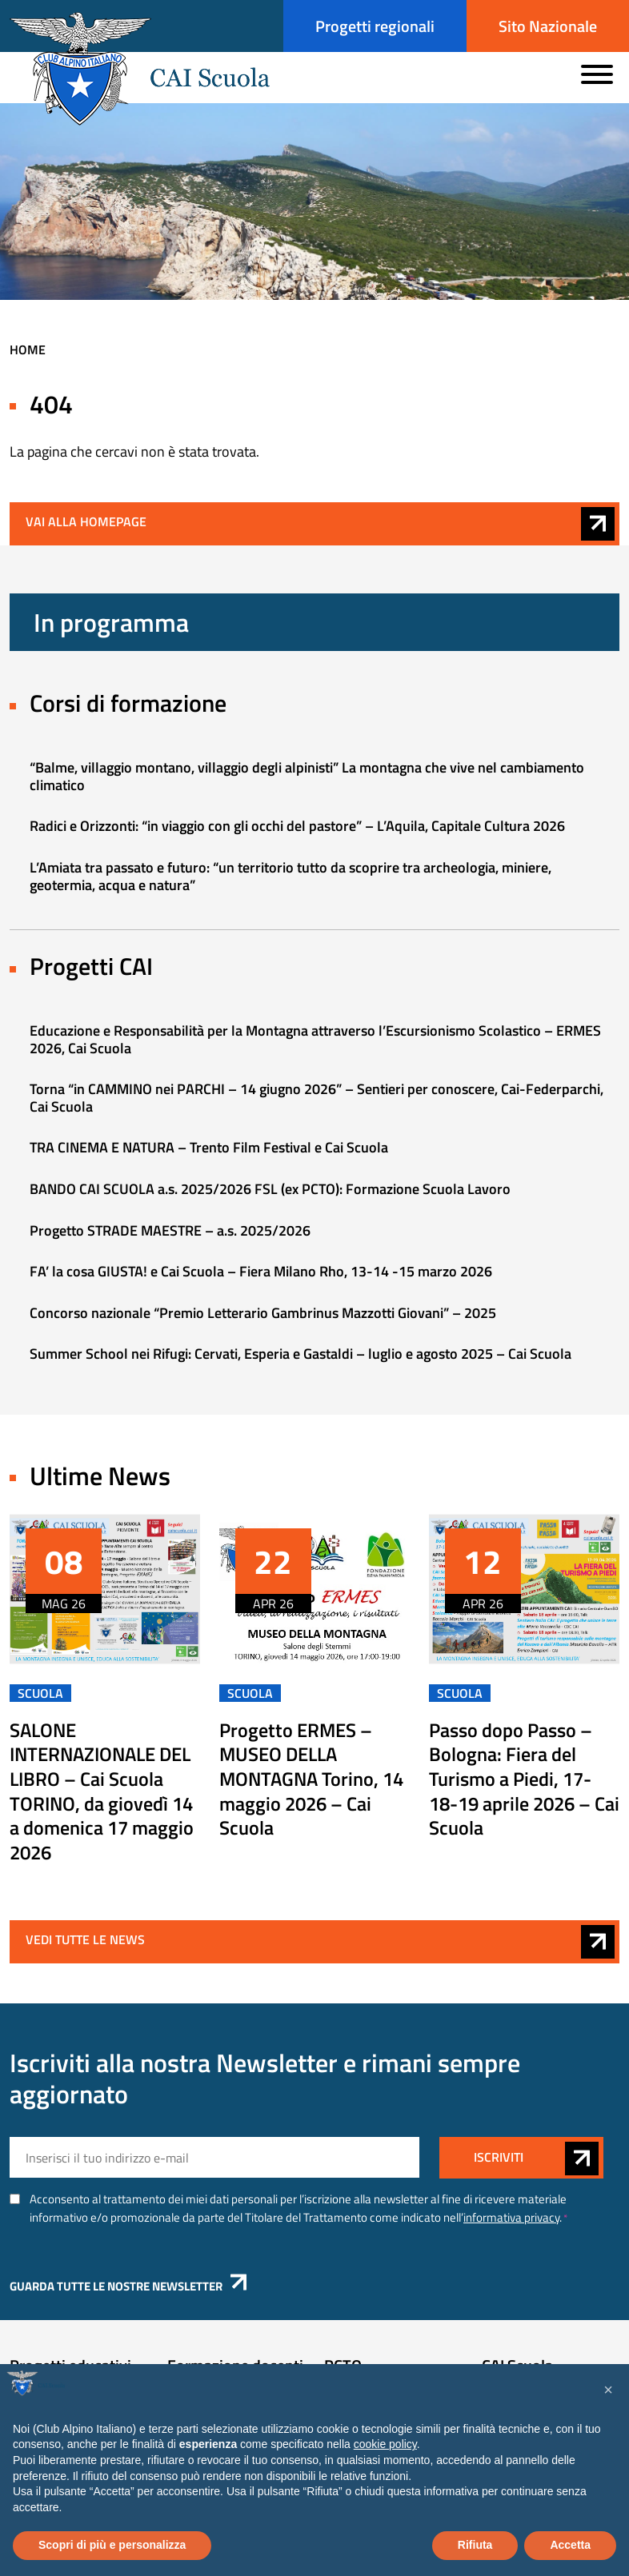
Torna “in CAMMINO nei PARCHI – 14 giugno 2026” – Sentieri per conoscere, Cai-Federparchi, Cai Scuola (316, 1101)
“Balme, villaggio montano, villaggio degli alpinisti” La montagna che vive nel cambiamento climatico (307, 780)
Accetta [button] (570, 2544)
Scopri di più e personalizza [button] (112, 2544)
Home (28, 353)
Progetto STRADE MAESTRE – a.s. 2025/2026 (170, 1234)
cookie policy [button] (385, 2444)
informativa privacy (511, 2221)
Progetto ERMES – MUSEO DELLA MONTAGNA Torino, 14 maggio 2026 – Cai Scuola (311, 1782)
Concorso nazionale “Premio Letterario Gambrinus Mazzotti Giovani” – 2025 (263, 1317)
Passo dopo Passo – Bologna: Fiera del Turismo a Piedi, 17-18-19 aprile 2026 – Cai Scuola (524, 1782)
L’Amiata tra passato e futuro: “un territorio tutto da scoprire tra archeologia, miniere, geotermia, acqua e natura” (290, 880)
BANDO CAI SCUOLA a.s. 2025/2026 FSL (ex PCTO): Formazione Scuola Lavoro (270, 1193)
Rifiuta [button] (475, 2544)
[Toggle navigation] (597, 73)
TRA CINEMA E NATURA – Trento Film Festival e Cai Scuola (209, 1151)
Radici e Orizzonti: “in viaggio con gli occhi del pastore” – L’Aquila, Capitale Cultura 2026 (297, 830)
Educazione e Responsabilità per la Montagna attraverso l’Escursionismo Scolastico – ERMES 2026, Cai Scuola (315, 1043)
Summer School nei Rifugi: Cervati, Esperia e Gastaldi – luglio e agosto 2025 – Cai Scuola (300, 1357)
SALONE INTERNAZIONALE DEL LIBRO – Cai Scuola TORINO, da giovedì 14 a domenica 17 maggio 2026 (102, 1795)
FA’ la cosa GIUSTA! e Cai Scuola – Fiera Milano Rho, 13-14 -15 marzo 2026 (261, 1275)
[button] (608, 2389)
